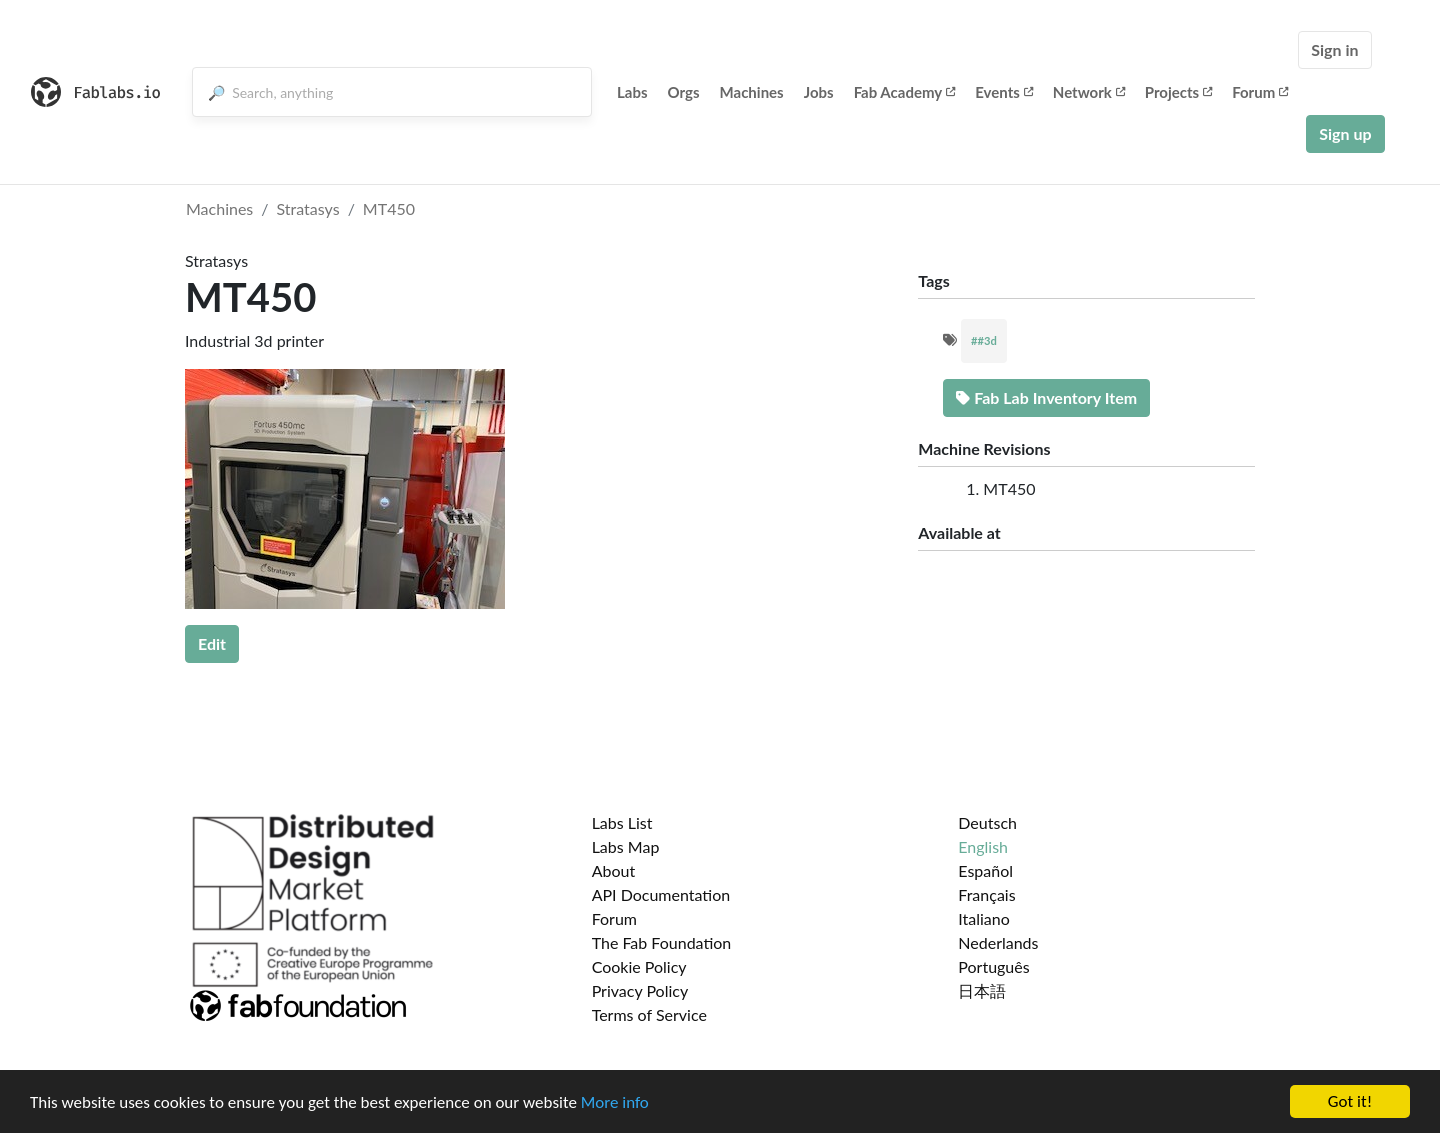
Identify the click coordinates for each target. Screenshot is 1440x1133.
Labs (632, 92)
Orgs (684, 92)
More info (615, 1102)
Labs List (622, 822)
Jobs (819, 92)
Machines (752, 92)
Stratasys (308, 208)
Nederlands (998, 942)
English (983, 846)
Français (986, 894)
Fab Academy (905, 92)
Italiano (984, 918)
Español (985, 870)
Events (1004, 92)
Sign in (1334, 49)
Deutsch (987, 822)
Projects (1178, 92)
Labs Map (626, 846)
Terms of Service (649, 1014)
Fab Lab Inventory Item (1046, 397)
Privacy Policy (640, 990)
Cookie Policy (639, 966)
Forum (1260, 92)
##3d (984, 340)
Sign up (1345, 133)
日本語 (982, 990)
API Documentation (661, 894)
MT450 (389, 208)
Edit (212, 643)
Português (993, 966)
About (614, 870)
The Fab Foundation (662, 942)
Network (1089, 92)
